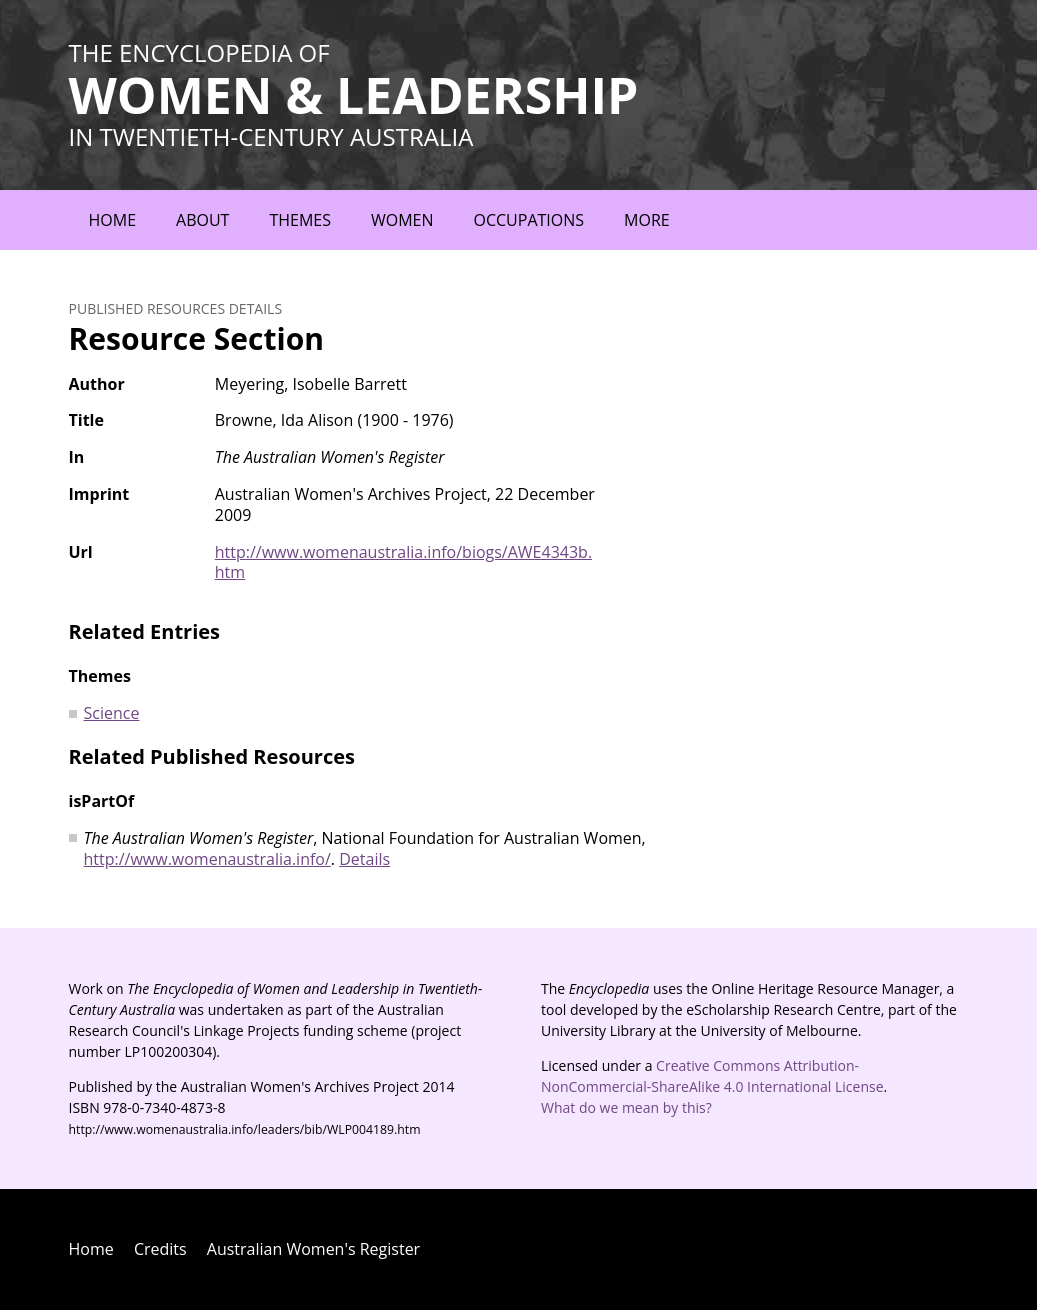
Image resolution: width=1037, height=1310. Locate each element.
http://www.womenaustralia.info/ (207, 859)
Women (402, 220)
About (202, 220)
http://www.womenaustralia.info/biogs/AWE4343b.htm (403, 562)
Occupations (529, 220)
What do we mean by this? (626, 1107)
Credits (160, 1249)
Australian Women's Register (313, 1249)
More (647, 220)
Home (113, 220)
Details (364, 859)
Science (112, 713)
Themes (300, 220)
